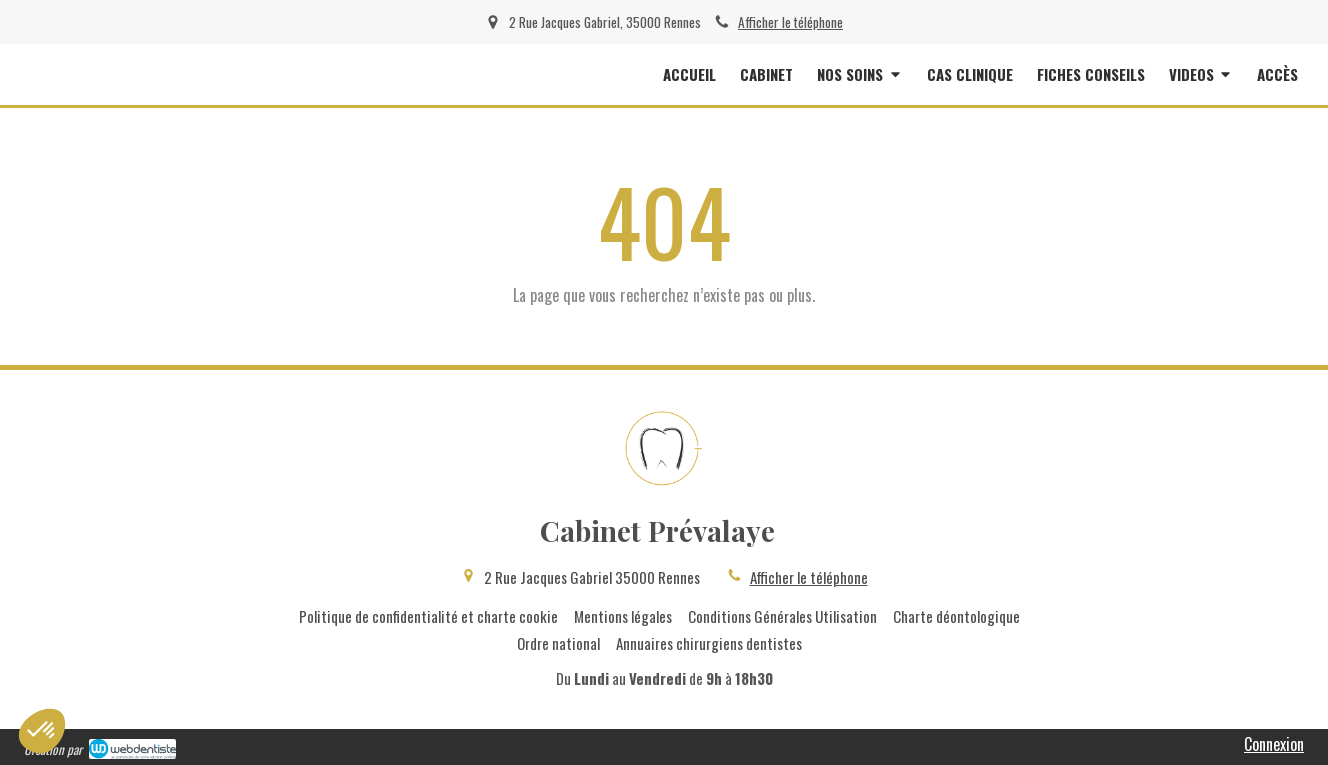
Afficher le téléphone (790, 22)
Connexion (1274, 744)
